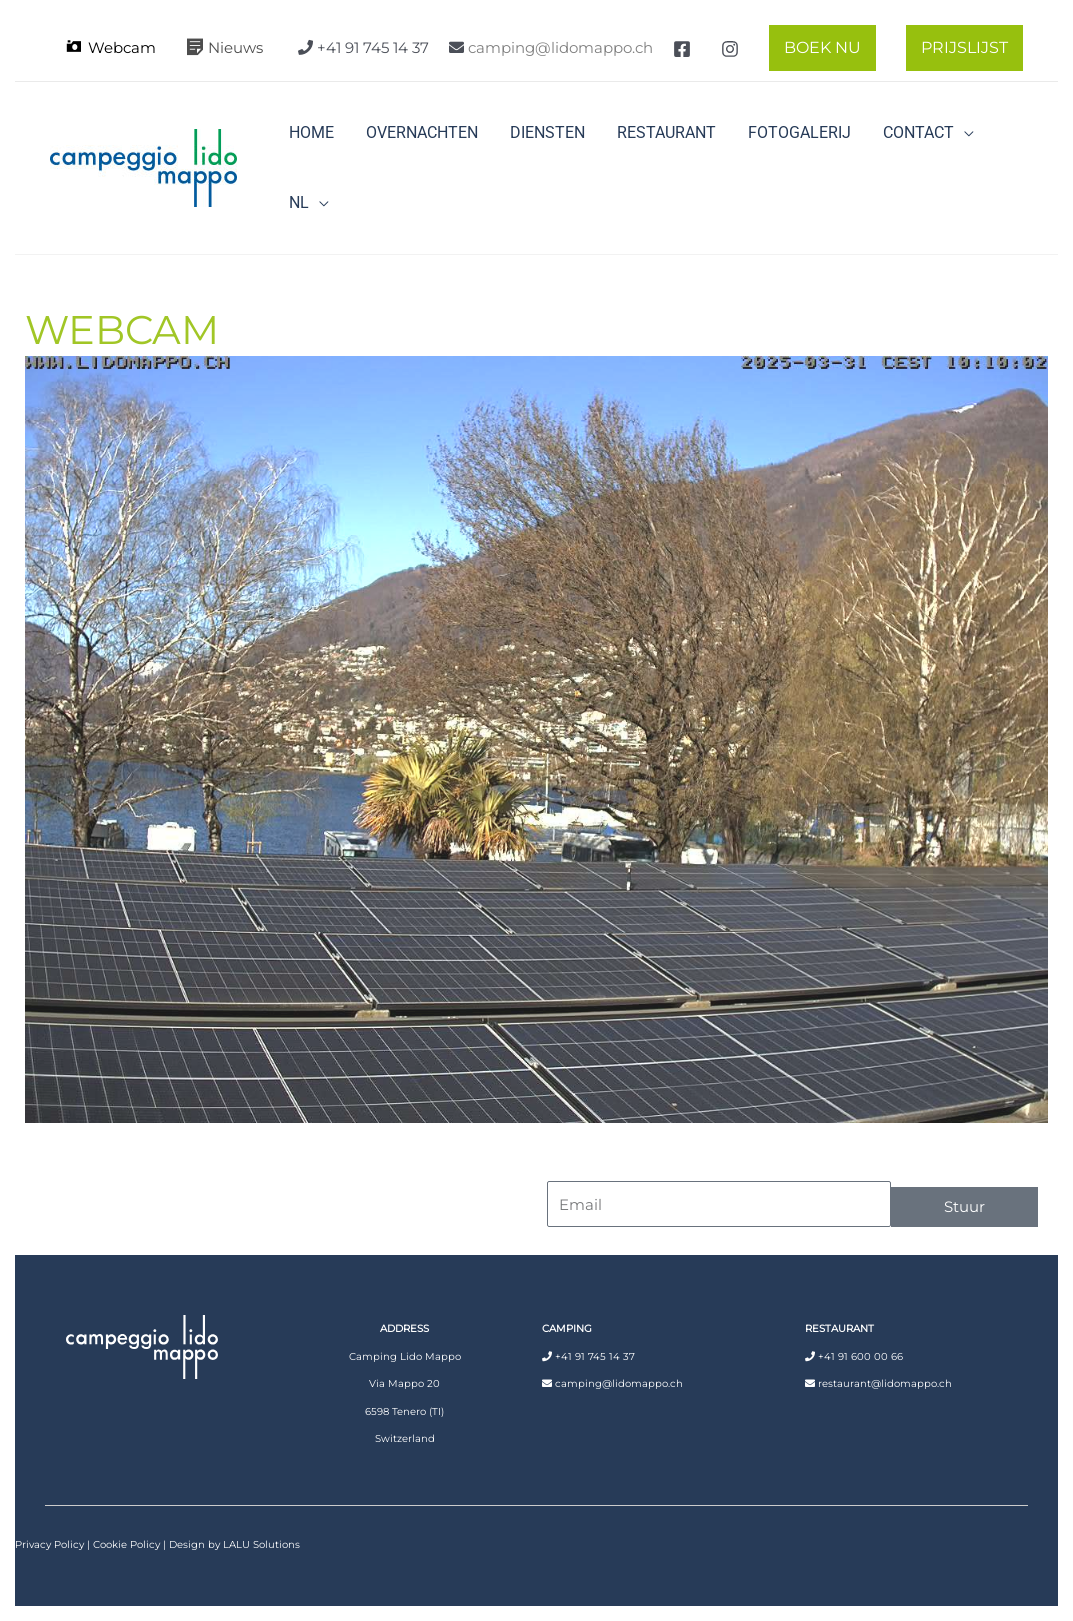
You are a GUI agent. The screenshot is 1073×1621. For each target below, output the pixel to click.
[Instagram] (730, 49)
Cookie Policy (126, 1544)
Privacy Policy (49, 1544)
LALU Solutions (261, 1544)
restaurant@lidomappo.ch (885, 1383)
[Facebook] (682, 49)
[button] (817, 48)
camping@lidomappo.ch (560, 47)
